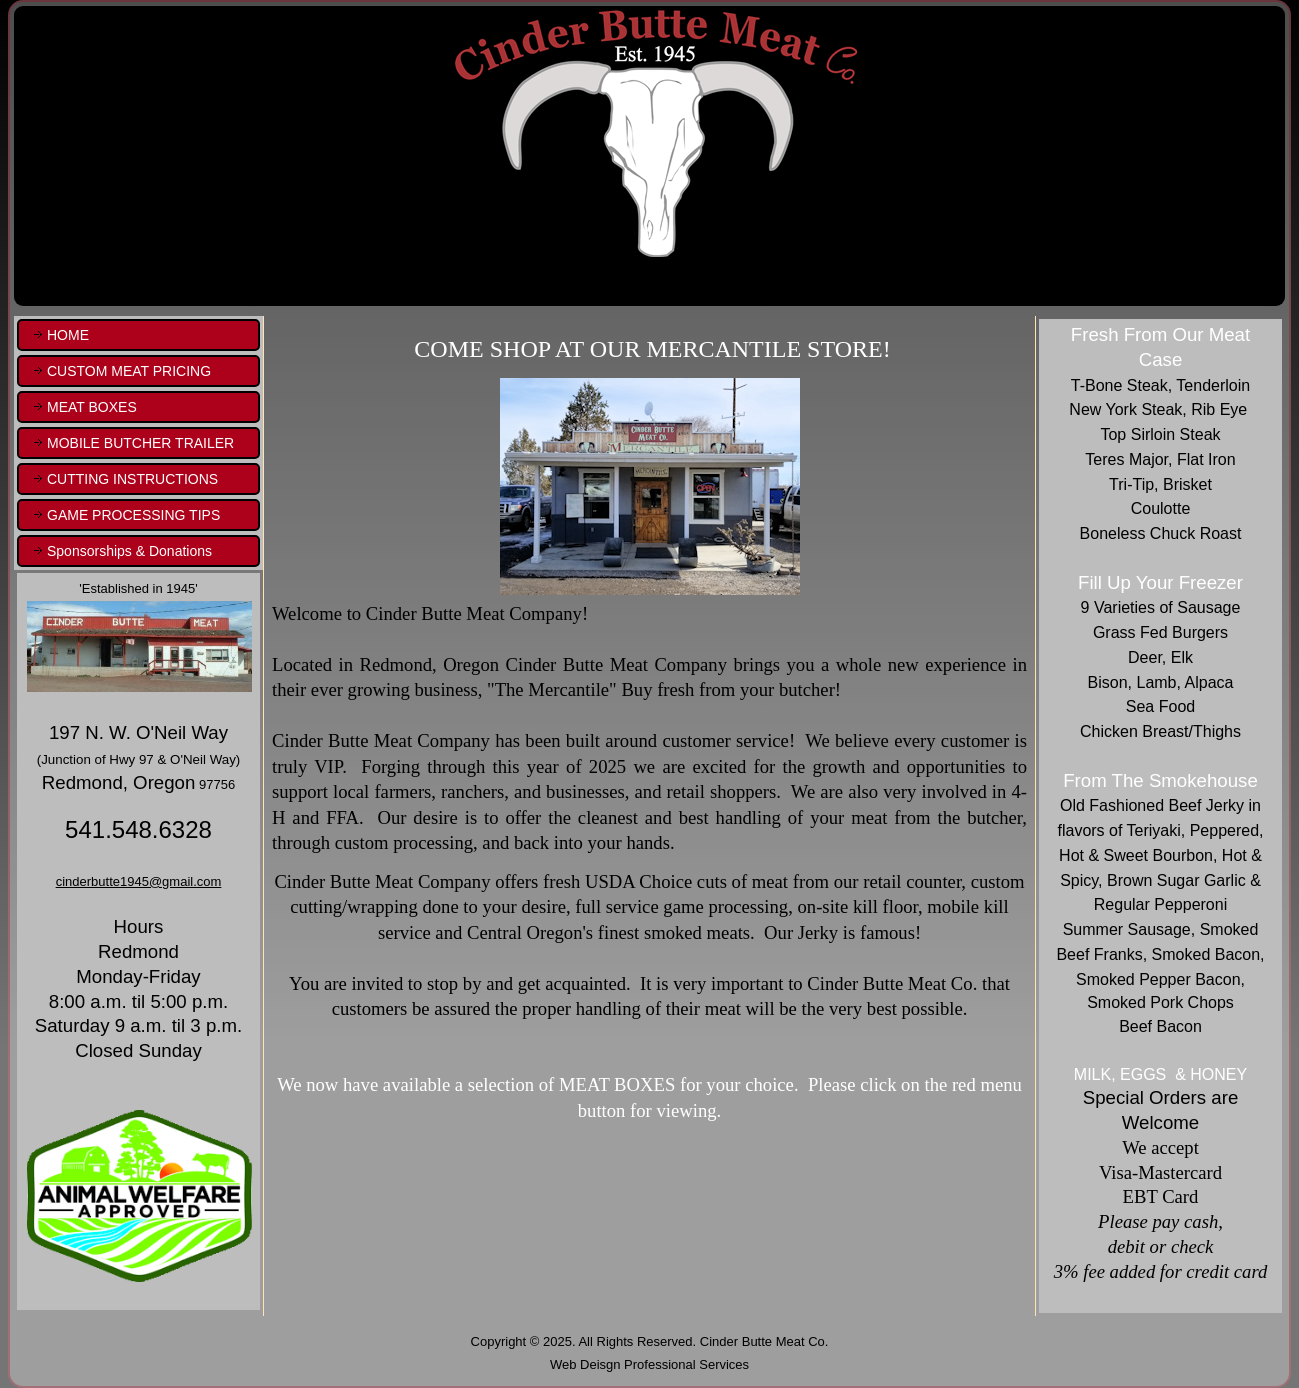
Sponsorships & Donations (129, 551)
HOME (68, 335)
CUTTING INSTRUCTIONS (132, 479)
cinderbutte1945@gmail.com (139, 881)
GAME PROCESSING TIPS (133, 515)
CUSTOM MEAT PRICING (129, 371)
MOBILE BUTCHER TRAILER (140, 443)
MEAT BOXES (92, 407)
